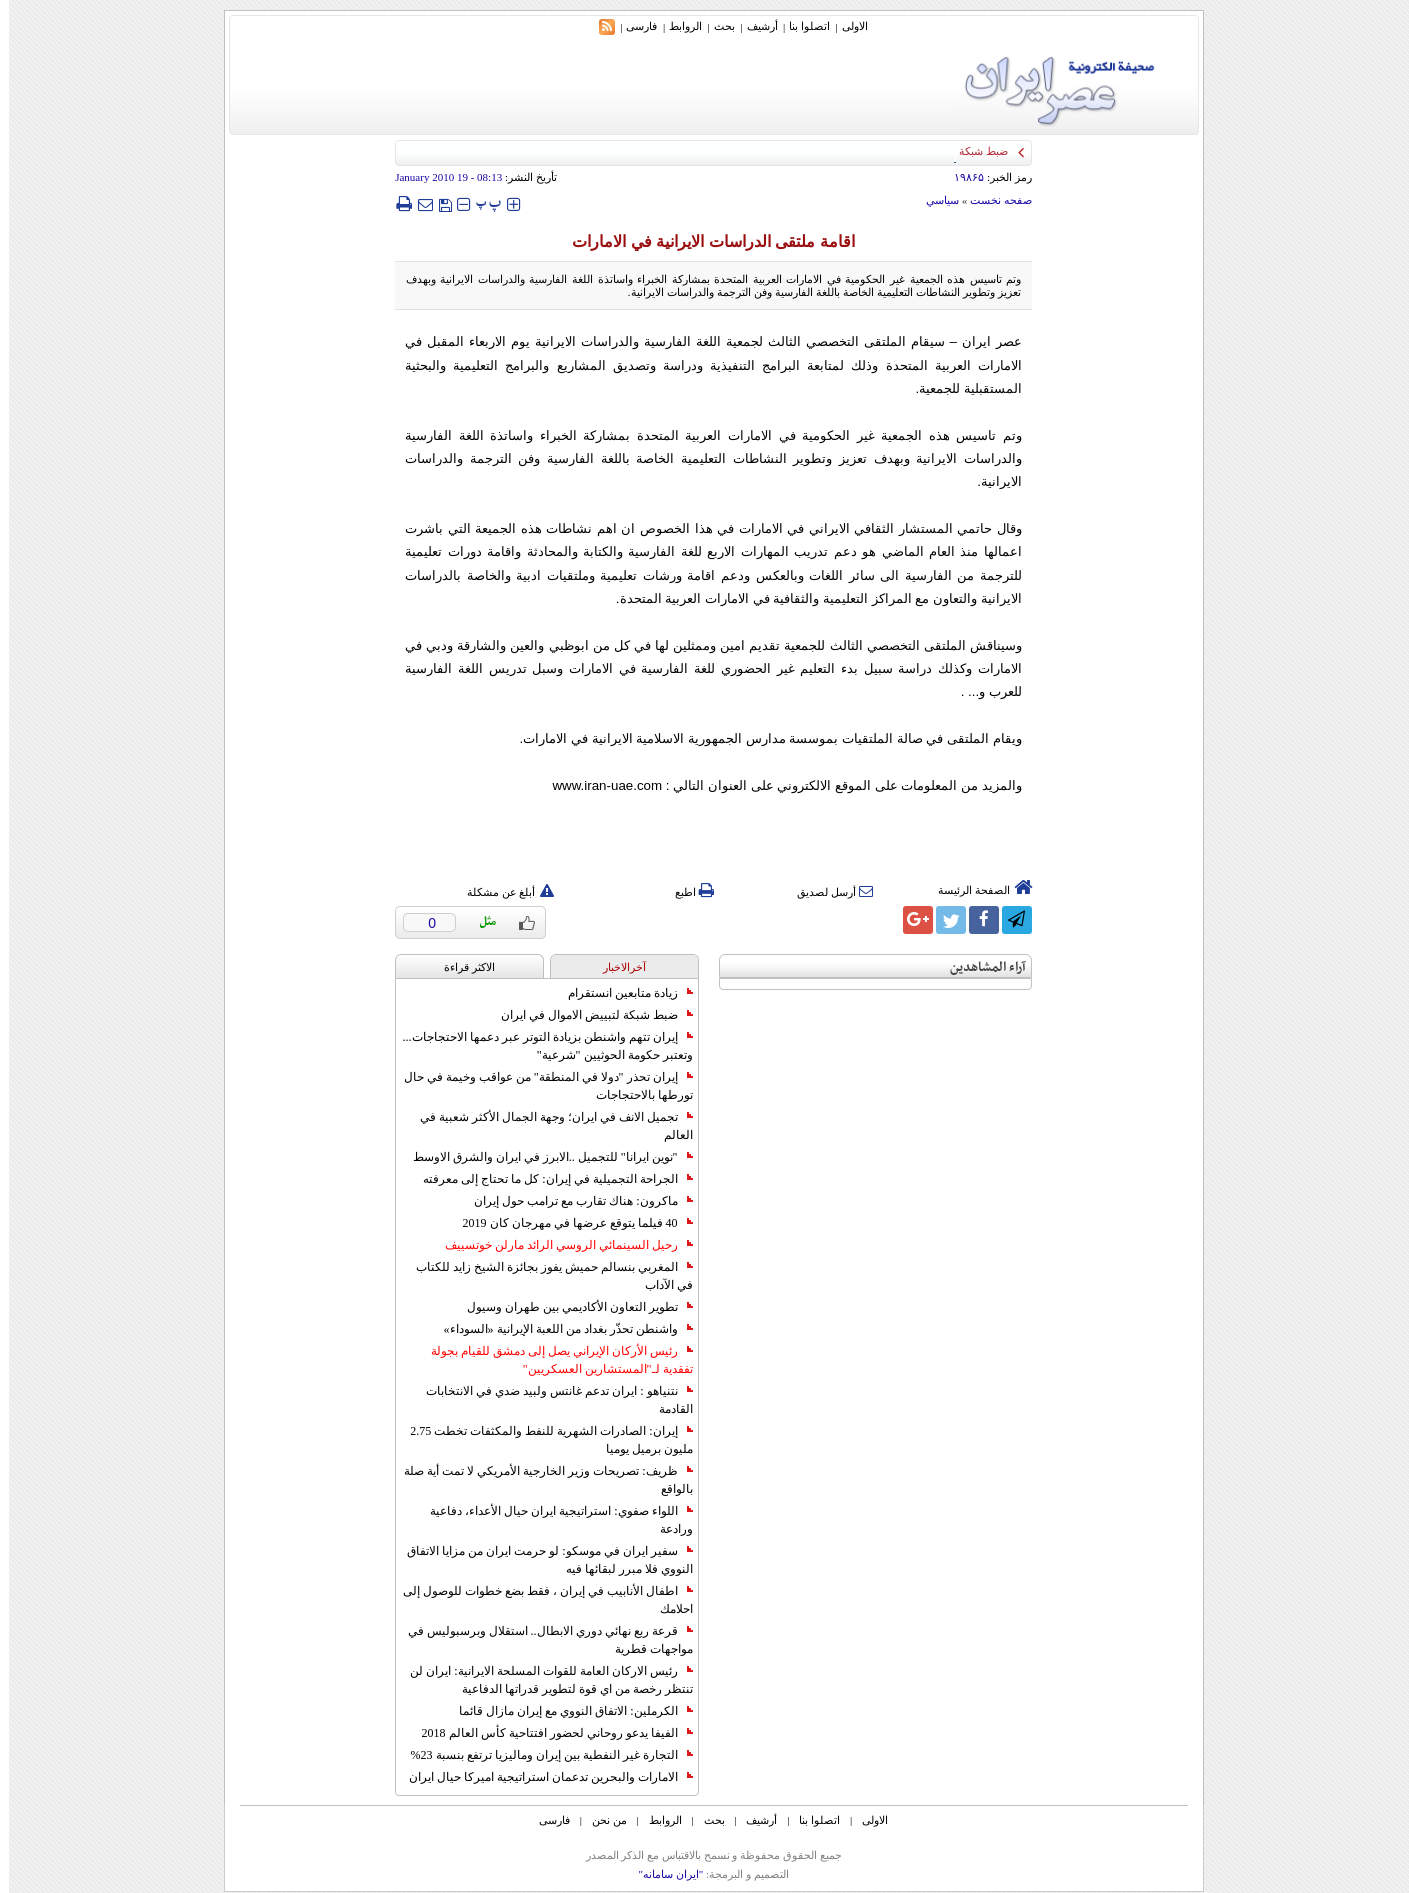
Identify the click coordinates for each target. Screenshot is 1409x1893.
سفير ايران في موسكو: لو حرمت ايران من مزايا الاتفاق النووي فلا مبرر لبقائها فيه (540, 1560)
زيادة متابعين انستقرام (621, 993)
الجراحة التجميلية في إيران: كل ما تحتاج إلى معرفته (548, 1179)
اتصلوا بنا (800, 26)
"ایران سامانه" (661, 1874)
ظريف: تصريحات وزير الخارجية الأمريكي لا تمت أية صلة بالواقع (539, 1480)
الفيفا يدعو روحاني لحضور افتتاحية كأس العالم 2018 (548, 1733)
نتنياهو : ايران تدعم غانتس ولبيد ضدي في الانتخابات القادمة (550, 1400)
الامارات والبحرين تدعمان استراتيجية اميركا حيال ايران (542, 1777)
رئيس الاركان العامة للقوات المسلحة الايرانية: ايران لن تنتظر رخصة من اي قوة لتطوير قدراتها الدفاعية (542, 1680)
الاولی (846, 26)
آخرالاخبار (615, 967)
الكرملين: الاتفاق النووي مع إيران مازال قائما (566, 1711)
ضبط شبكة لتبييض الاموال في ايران (588, 1015)
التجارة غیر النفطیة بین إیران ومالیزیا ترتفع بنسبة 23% (543, 1755)
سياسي (933, 200)
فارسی (632, 26)
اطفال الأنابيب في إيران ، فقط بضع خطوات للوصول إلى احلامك (539, 1600)
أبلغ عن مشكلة (502, 892)
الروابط (676, 26)
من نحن (600, 1820)
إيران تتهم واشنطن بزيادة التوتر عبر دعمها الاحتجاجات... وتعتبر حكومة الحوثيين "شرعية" (539, 1046)
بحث (715, 26)
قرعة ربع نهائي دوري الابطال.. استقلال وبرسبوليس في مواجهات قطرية (541, 1640)
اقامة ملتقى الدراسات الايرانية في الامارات (704, 241)
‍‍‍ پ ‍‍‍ (480, 203)
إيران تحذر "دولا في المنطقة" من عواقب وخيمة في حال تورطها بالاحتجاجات (539, 1086)
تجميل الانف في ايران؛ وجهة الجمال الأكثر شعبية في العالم (547, 1126)
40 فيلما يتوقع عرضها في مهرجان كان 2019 (569, 1223)
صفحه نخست (992, 200)
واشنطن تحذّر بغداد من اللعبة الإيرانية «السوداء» (559, 1329)
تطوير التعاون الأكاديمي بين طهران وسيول (571, 1307)
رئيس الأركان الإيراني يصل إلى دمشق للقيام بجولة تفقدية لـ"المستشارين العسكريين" (553, 1360)
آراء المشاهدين (979, 967)
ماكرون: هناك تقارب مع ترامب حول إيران (574, 1201)
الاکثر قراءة (460, 967)
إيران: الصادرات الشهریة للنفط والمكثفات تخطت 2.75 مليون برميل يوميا (542, 1440)
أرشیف (753, 26)
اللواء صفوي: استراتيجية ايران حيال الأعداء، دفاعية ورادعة (552, 1520)
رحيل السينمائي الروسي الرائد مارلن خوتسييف (560, 1245)
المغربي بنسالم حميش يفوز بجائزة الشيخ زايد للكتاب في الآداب (545, 1276)
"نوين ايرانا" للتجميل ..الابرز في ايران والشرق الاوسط (544, 1157)
